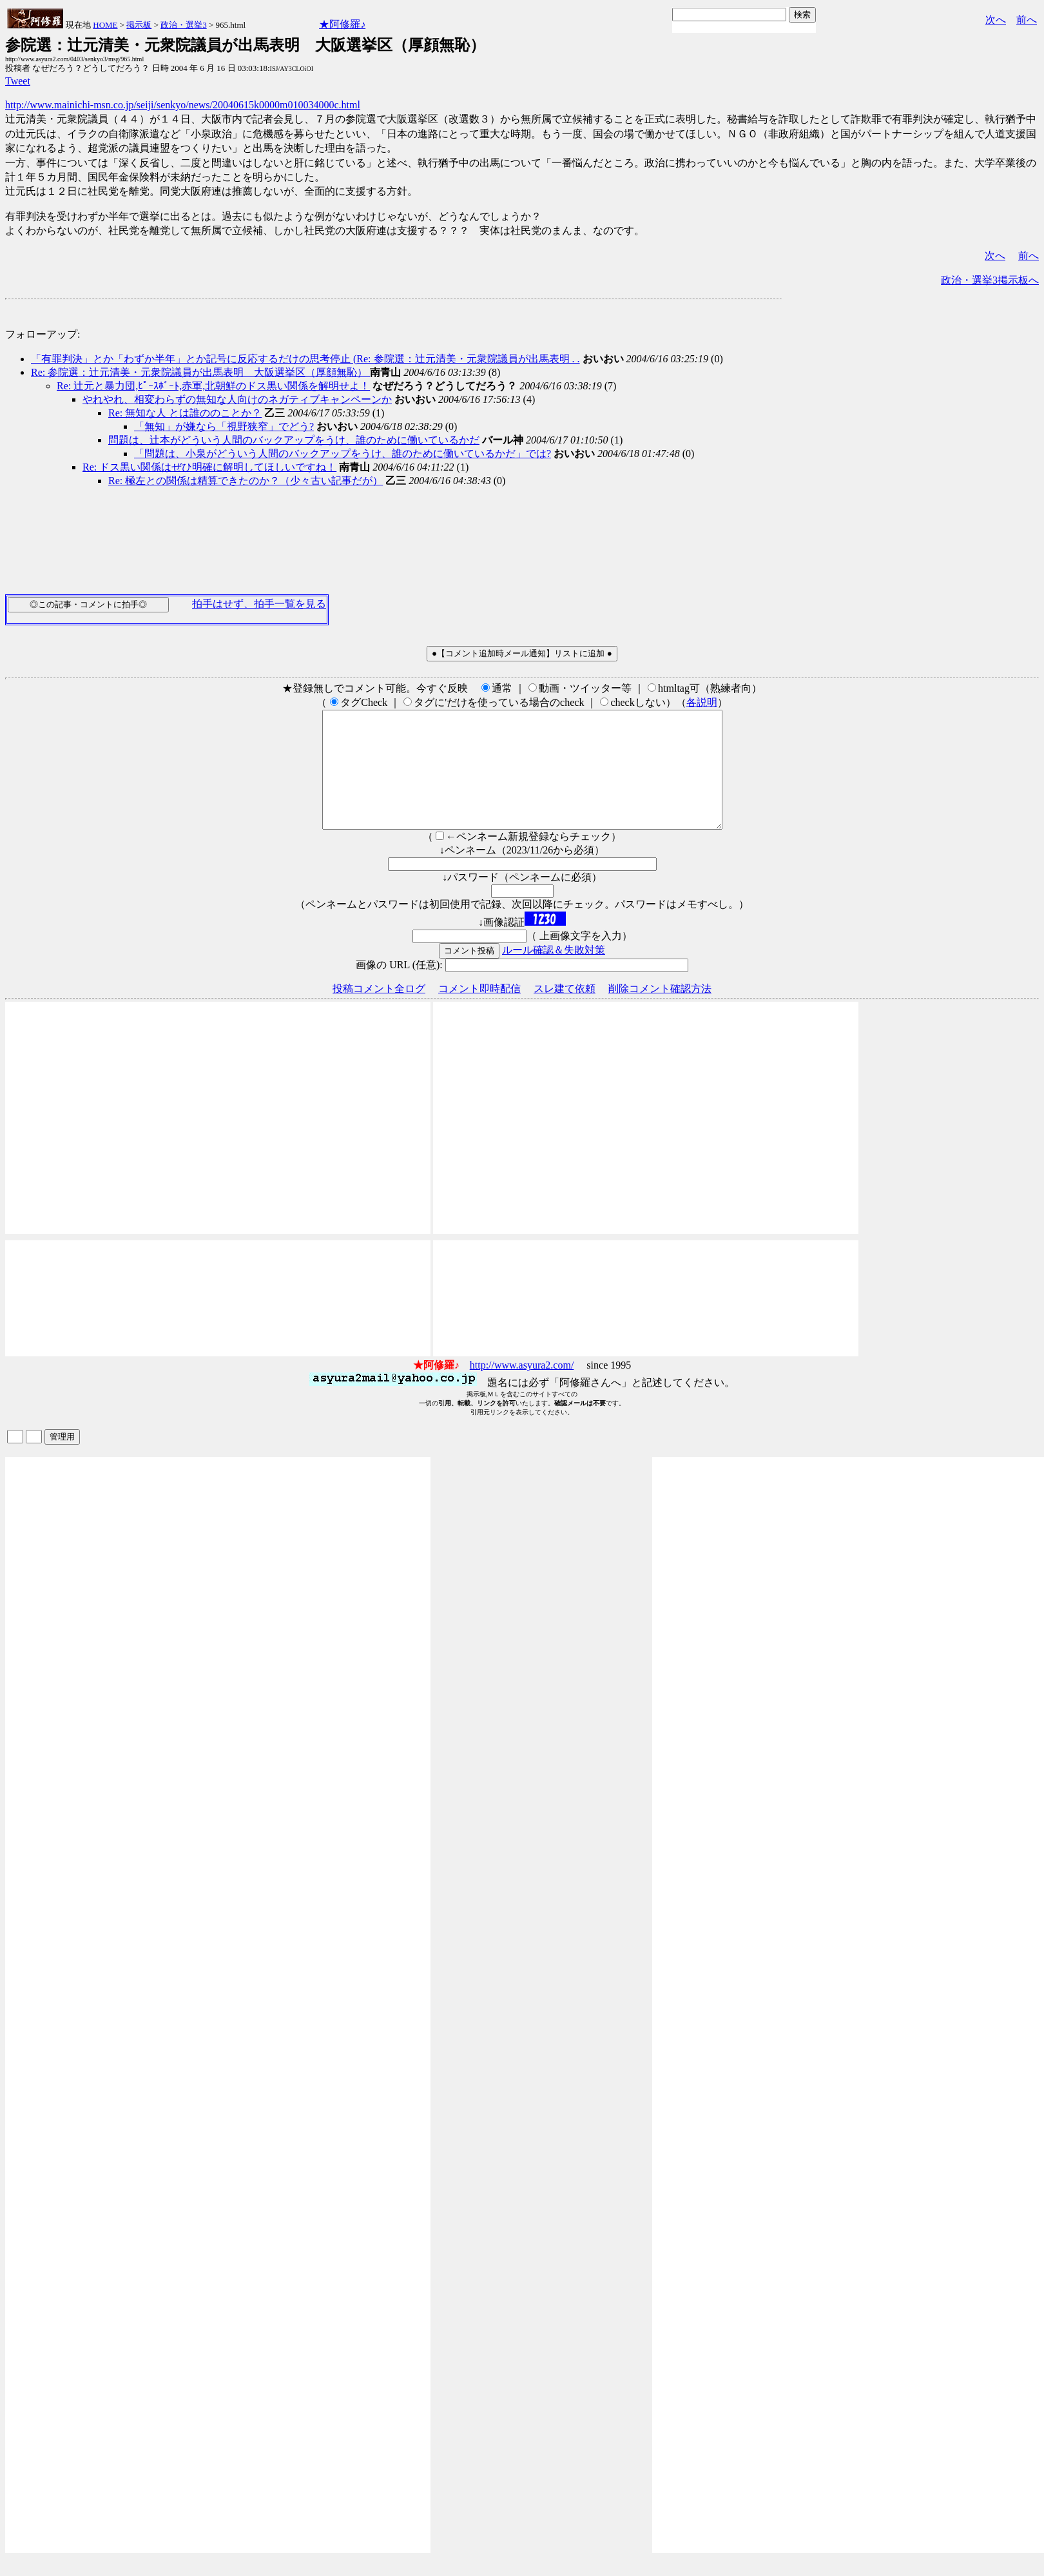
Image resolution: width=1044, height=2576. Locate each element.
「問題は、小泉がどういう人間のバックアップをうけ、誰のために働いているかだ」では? (342, 453)
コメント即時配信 (479, 1011)
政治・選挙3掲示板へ (990, 280)
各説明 (701, 702)
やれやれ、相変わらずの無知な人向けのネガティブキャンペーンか (237, 399)
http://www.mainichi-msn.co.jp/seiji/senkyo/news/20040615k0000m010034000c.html (182, 104)
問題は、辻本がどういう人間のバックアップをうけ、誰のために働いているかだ (293, 439)
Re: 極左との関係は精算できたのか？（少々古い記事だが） (245, 480)
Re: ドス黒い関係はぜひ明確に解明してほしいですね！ (209, 467)
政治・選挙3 (183, 25)
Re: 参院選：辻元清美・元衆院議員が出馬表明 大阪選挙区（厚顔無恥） (200, 372)
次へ (995, 19)
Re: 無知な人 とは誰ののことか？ (185, 412)
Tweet (17, 80)
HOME (105, 25)
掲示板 (138, 25)
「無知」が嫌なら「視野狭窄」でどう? (224, 426)
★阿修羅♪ (342, 24)
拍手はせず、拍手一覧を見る (259, 603)
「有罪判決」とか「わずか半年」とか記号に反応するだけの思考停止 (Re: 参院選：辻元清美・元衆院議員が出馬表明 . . (305, 358)
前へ (1026, 19)
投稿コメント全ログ (379, 1011)
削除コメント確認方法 (659, 1011)
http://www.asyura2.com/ (522, 1388)
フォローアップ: (42, 334)
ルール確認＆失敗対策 (553, 973)
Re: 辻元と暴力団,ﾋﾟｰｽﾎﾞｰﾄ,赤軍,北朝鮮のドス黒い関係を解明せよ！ (213, 385)
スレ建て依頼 (564, 1011)
